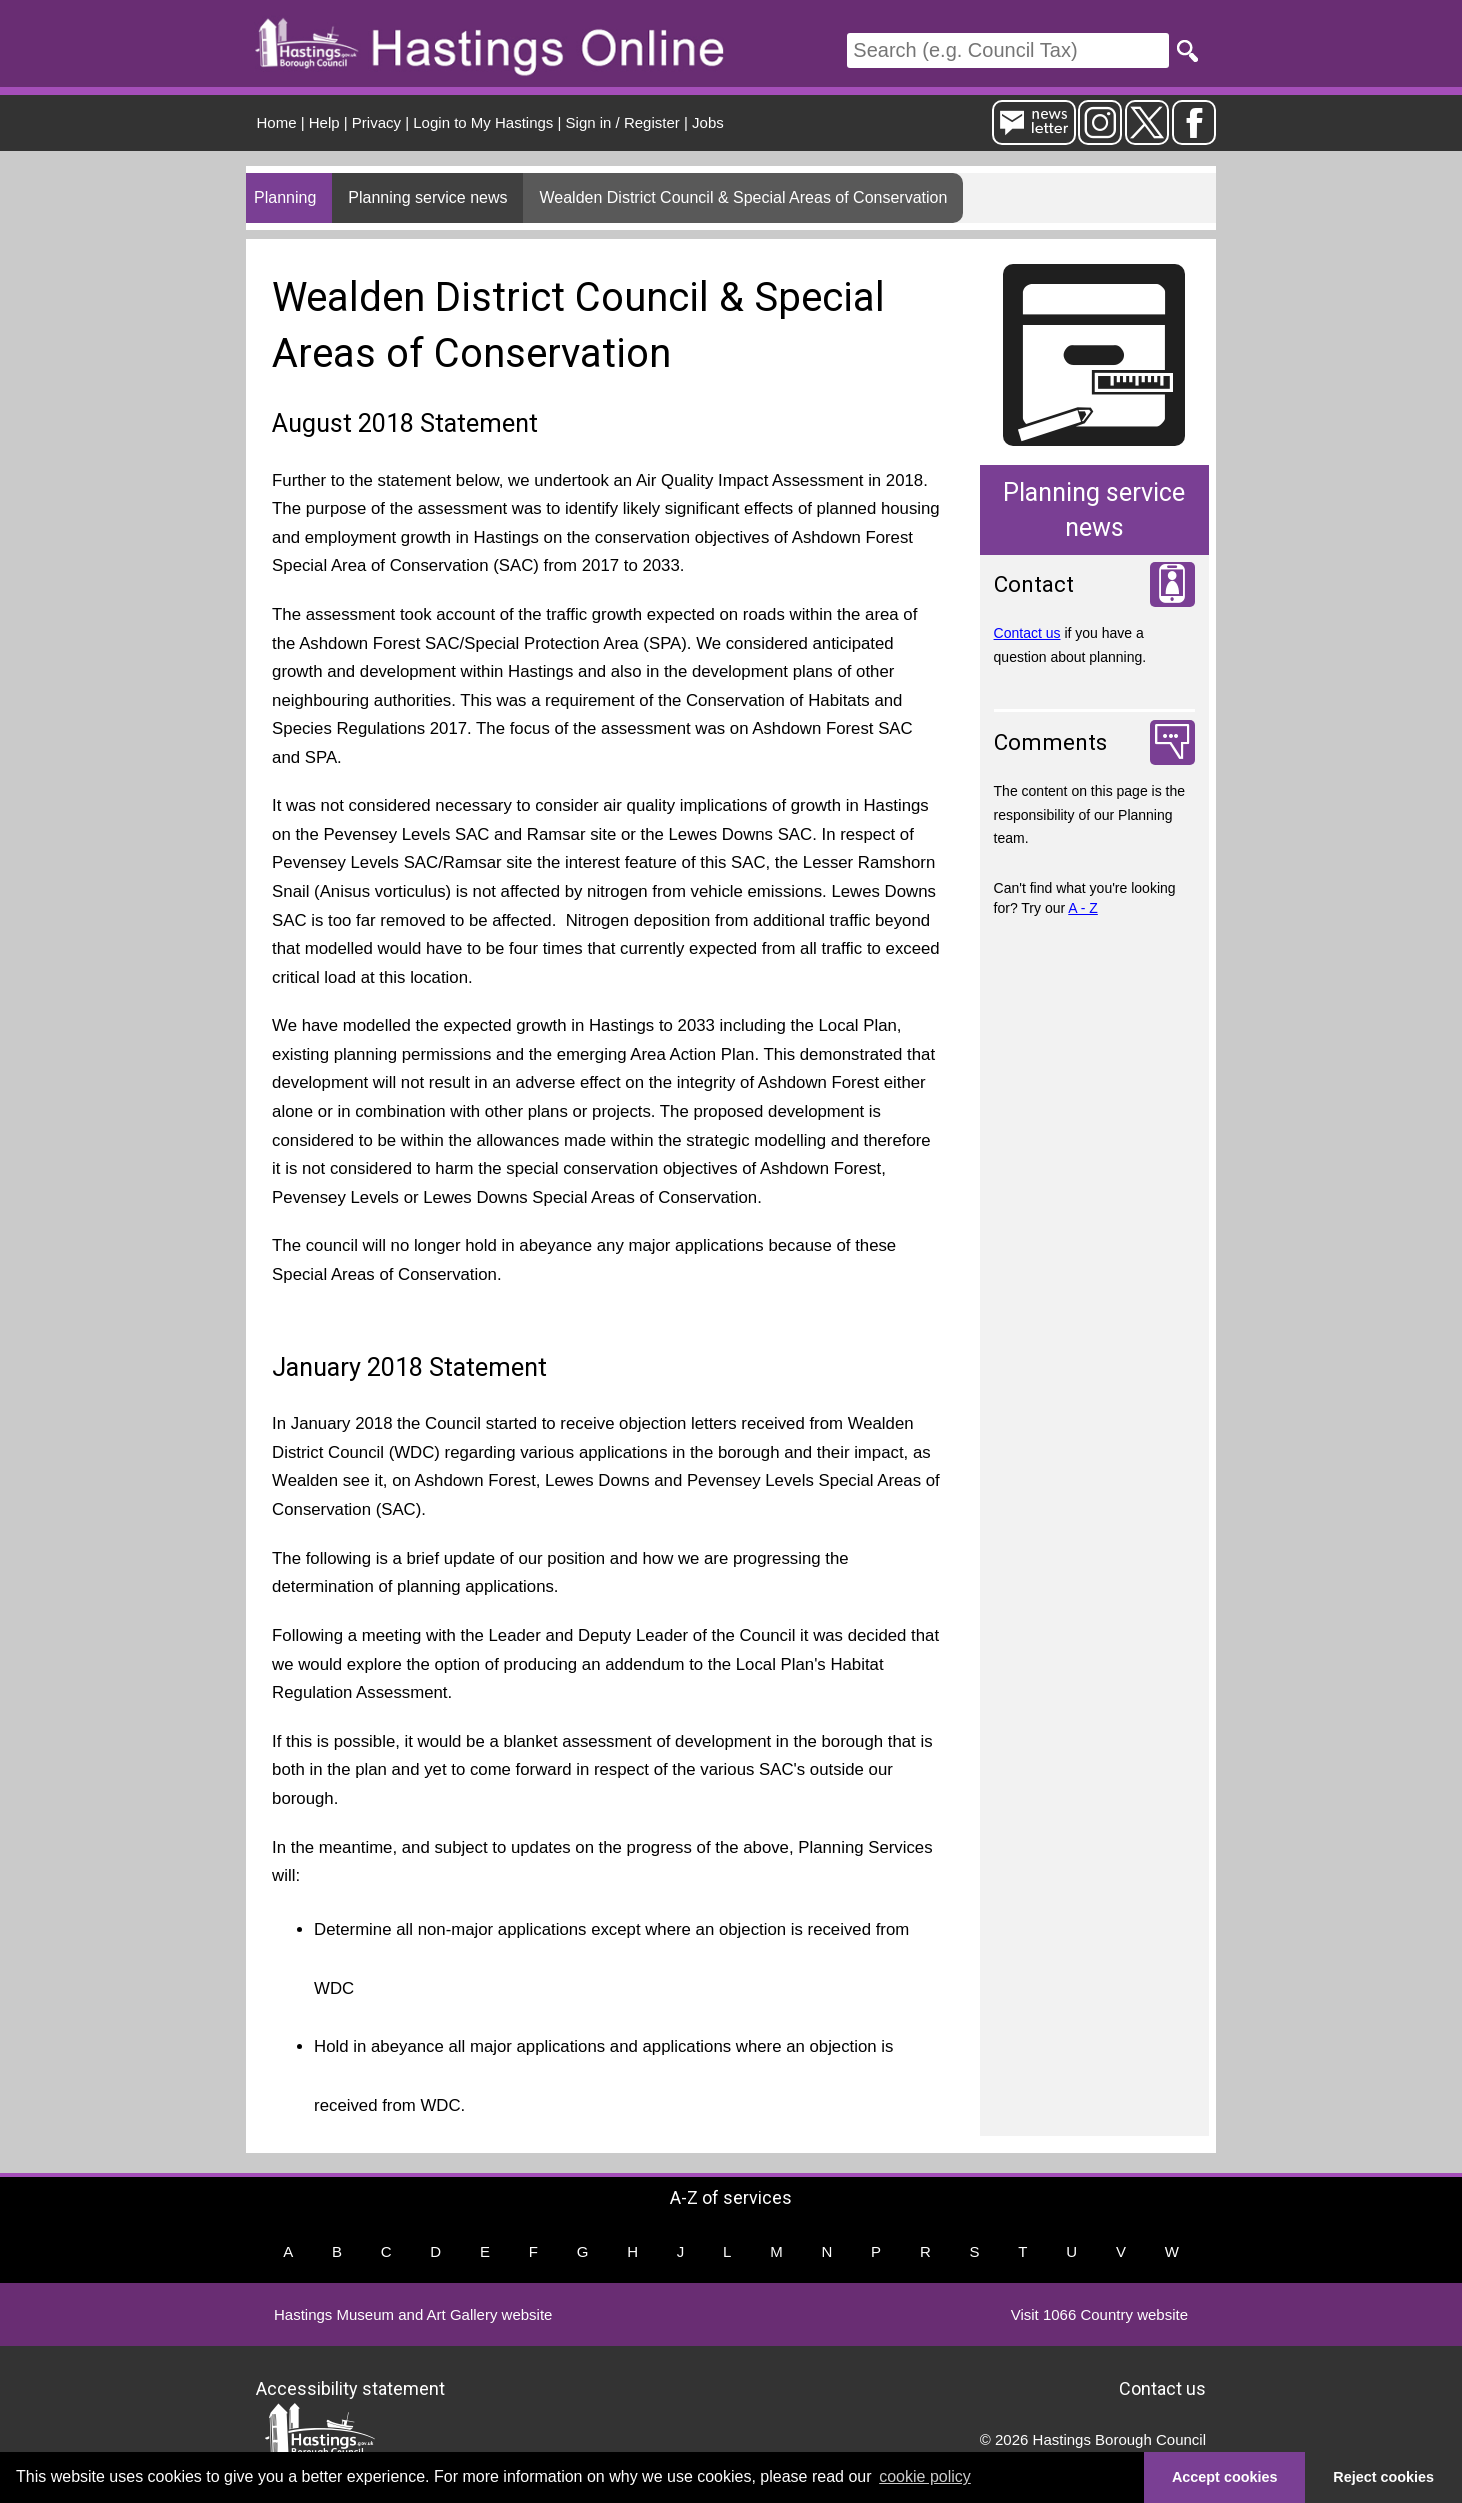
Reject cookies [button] (1383, 2477)
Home (277, 122)
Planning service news (427, 197)
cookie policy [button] (925, 2476)
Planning (285, 197)
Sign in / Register (623, 122)
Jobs (708, 122)
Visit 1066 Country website (1099, 2314)
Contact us (1027, 633)
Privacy (376, 122)
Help (324, 122)
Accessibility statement (350, 2387)
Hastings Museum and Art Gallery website (413, 2314)
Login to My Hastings (483, 122)
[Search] (1008, 50)
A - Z (1083, 908)
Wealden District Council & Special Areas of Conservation (743, 197)
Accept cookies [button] (1225, 2477)
